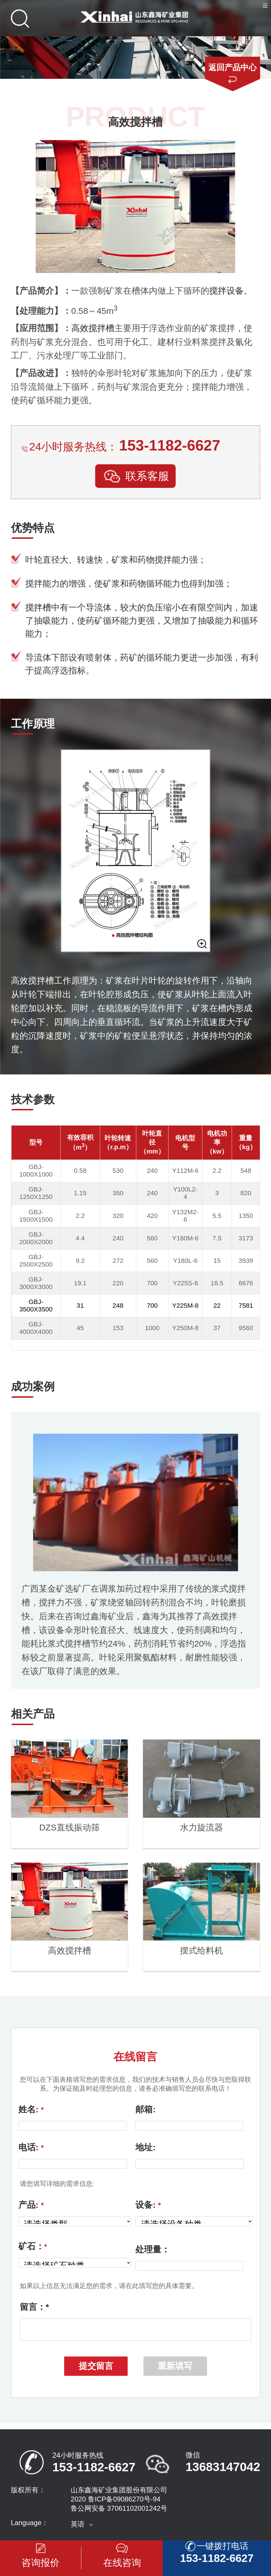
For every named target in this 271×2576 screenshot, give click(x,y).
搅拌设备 (226, 290)
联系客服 (135, 477)
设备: (148, 2205)
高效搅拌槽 (92, 328)
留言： (34, 2307)
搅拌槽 (38, 607)
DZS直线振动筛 (69, 1827)
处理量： (152, 2249)
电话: (31, 2147)
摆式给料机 (201, 1950)
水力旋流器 (201, 1827)
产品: (31, 2205)
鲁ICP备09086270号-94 (124, 2502)
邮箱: (145, 2109)
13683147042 (223, 2470)
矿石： (32, 2246)
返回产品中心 (232, 67)
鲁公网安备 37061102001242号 (119, 2512)
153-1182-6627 (169, 445)
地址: (145, 2147)
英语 (77, 2527)
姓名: (31, 2109)
